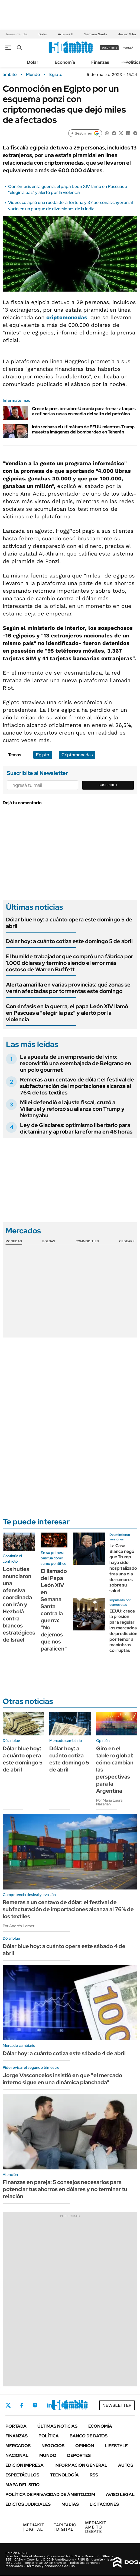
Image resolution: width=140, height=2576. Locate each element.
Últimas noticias (57, 2426)
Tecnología (64, 2475)
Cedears (127, 1241)
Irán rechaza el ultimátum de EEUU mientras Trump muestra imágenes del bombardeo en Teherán (83, 429)
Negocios (52, 2446)
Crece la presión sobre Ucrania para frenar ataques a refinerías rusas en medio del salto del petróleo (84, 411)
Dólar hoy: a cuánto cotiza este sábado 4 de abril (64, 2053)
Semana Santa (95, 34)
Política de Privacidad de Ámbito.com (50, 2494)
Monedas (13, 1241)
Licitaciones (104, 2504)
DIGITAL (33, 2527)
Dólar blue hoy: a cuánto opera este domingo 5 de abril (69, 923)
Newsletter (117, 2405)
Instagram (34, 2405)
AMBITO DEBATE (97, 2527)
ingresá (127, 47)
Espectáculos (22, 2475)
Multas (70, 2504)
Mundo (33, 74)
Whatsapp (78, 2405)
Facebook (21, 2405)
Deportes (79, 2455)
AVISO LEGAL (120, 2494)
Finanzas (100, 62)
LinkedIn (49, 2405)
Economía (65, 62)
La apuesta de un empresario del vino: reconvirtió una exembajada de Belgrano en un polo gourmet (75, 1063)
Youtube (64, 2405)
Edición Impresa (24, 2465)
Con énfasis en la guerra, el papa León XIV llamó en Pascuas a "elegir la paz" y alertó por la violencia (67, 189)
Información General (80, 2465)
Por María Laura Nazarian (109, 1802)
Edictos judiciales (28, 2504)
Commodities (87, 1241)
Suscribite (108, 785)
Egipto (56, 74)
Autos (125, 2465)
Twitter (8, 2405)
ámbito (10, 74)
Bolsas (48, 1241)
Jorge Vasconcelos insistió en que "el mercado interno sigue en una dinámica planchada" (62, 2079)
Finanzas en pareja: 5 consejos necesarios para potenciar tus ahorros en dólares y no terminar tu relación (65, 2189)
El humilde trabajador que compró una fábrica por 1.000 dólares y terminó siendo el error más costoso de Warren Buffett (69, 963)
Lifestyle (116, 2446)
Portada (16, 2426)
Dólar (42, 34)
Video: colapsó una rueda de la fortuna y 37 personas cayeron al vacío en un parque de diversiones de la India (70, 205)
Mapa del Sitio (22, 2485)
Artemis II (65, 34)
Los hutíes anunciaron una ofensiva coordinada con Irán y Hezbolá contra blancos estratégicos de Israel (19, 1604)
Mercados (18, 2446)
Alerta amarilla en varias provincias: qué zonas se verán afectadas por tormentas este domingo (68, 988)
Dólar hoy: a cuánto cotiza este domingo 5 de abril (69, 941)
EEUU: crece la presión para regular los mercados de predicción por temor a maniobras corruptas (123, 1631)
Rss (94, 2475)
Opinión (84, 2446)
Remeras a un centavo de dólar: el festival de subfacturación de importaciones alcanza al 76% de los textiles (77, 1086)
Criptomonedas (77, 755)
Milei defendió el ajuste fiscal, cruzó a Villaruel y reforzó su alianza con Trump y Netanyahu (72, 1109)
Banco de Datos (89, 2436)
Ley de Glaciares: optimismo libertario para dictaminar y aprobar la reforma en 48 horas (76, 1128)
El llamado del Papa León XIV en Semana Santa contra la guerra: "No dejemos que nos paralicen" (54, 1610)
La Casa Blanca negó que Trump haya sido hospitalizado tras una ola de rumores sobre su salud (123, 1568)
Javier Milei (127, 34)
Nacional (16, 2455)
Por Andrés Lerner (18, 1925)
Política (48, 2436)
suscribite (109, 47)
